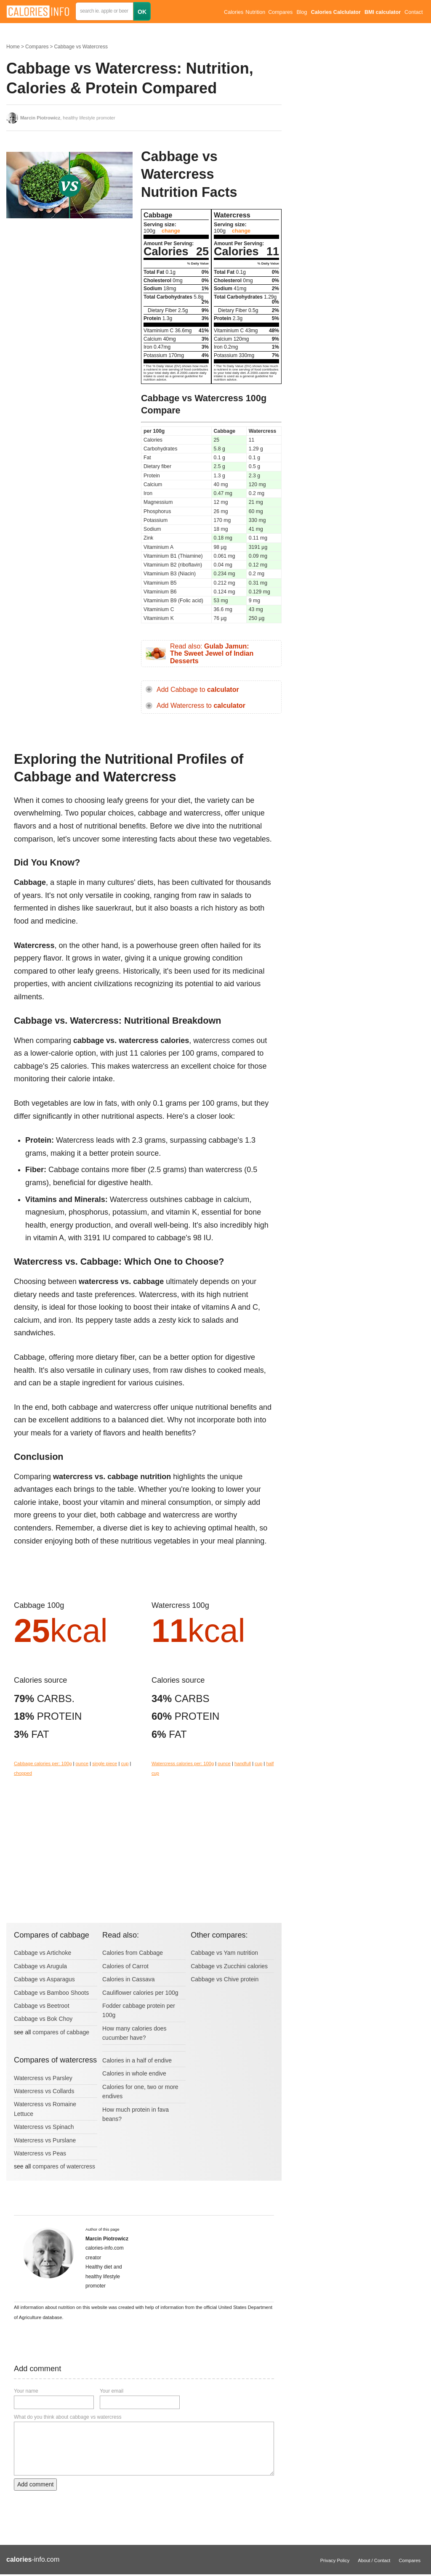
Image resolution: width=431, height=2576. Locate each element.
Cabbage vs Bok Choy (43, 2018)
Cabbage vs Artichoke (42, 1952)
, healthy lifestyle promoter (67, 117)
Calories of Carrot (125, 1966)
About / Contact (374, 2560)
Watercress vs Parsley (43, 2078)
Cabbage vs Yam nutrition (224, 1952)
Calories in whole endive (134, 2073)
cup (124, 1763)
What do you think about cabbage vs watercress (67, 2417)
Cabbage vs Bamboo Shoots (51, 1992)
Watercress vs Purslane (45, 2140)
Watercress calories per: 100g (183, 1763)
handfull (242, 1763)
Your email (111, 2391)
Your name (26, 2391)
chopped (23, 1773)
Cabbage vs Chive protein (224, 1979)
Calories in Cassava (128, 1979)
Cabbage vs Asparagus (44, 1979)
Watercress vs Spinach (44, 2126)
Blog (301, 12)
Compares (280, 12)
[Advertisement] (69, 291)
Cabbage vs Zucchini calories (229, 1966)
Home (13, 47)
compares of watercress (63, 2166)
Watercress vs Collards (44, 2091)
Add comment (35, 2484)
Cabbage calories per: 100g (43, 1763)
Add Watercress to (201, 705)
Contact (413, 12)
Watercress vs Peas (40, 2153)
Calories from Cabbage (132, 1952)
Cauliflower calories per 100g (140, 1992)
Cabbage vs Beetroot (41, 2005)
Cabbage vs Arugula (40, 1966)
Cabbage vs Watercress (81, 47)
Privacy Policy (335, 2560)
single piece (104, 1763)
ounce (82, 1763)
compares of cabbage (60, 2032)
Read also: (211, 654)
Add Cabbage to (198, 689)
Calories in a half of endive (137, 2060)
